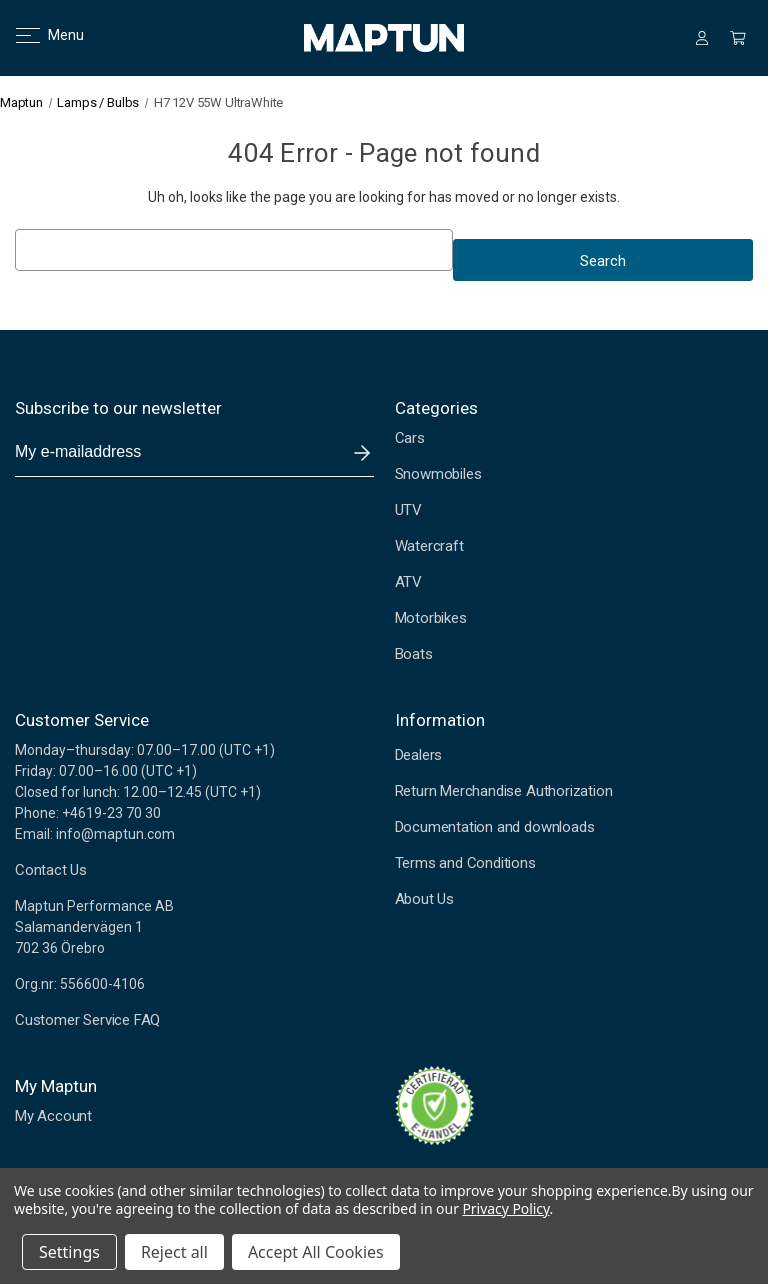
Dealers (419, 755)
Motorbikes (431, 618)
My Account (53, 1116)
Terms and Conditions (465, 863)
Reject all (174, 1252)
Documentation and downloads (495, 827)
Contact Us (51, 870)
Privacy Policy (505, 1208)
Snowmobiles (438, 474)
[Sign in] (702, 38)
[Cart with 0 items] (738, 38)
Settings (69, 1252)
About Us (424, 899)
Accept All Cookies (316, 1252)
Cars (410, 438)
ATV (408, 582)
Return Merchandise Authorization (504, 791)
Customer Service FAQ (87, 1020)
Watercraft (429, 546)
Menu (37, 35)
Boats (414, 654)
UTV (408, 510)
